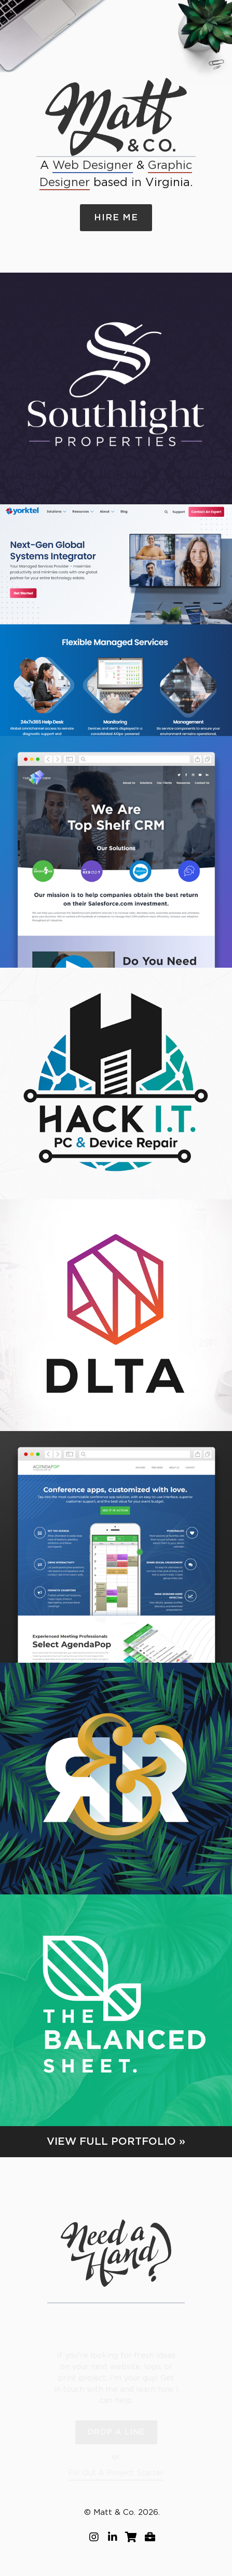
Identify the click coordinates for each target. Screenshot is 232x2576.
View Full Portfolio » (116, 2141)
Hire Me (116, 217)
